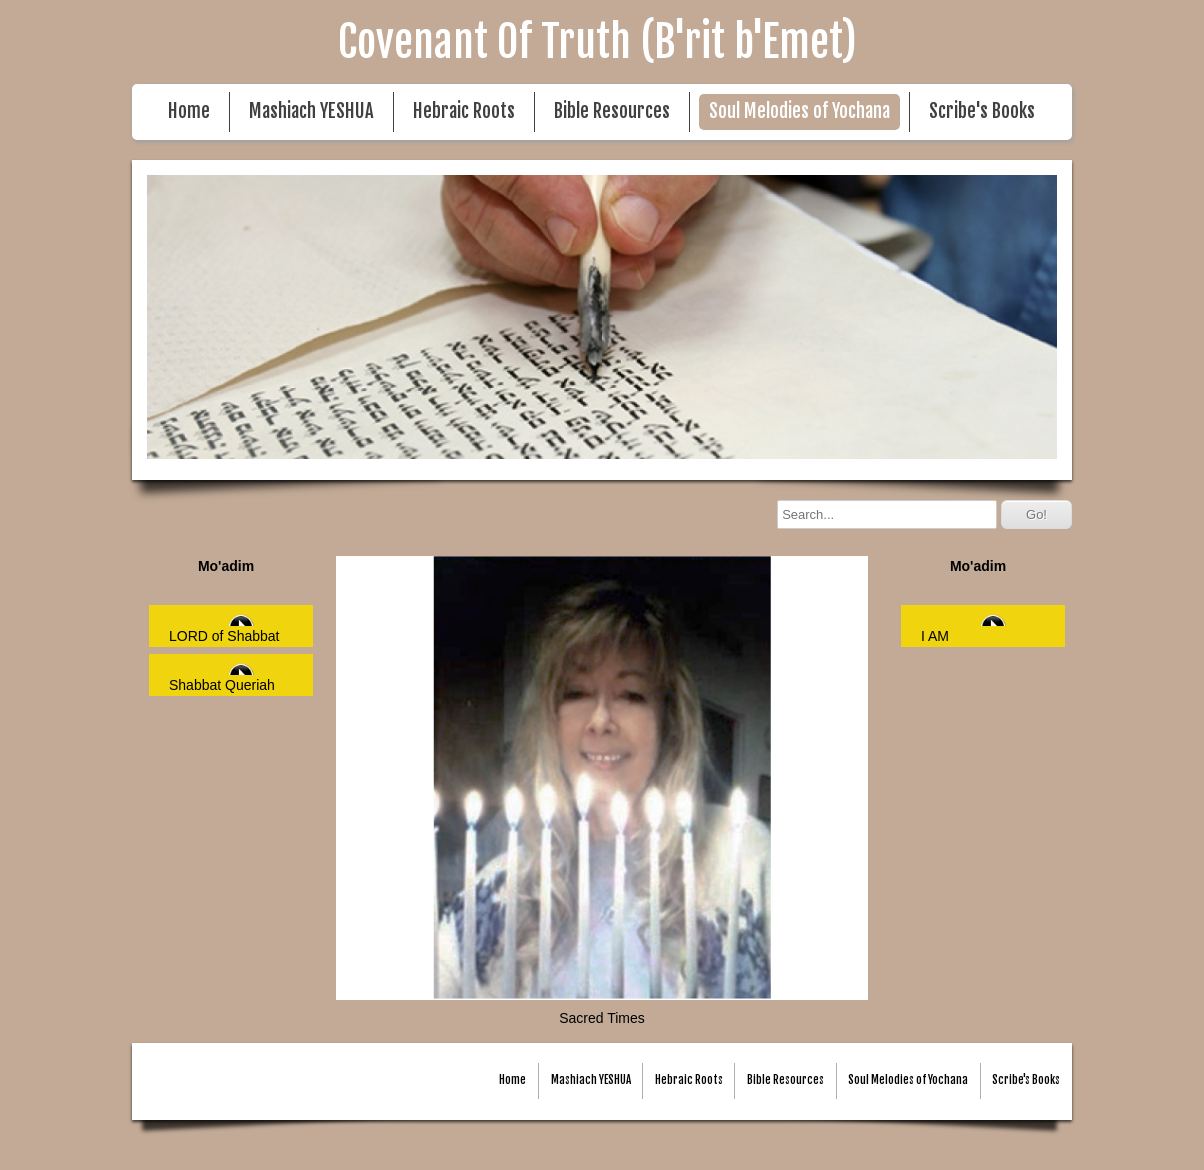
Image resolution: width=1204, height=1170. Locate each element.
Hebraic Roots (464, 111)
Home (189, 111)
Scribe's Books (982, 111)
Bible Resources (612, 111)
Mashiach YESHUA (311, 111)
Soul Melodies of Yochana (799, 111)
